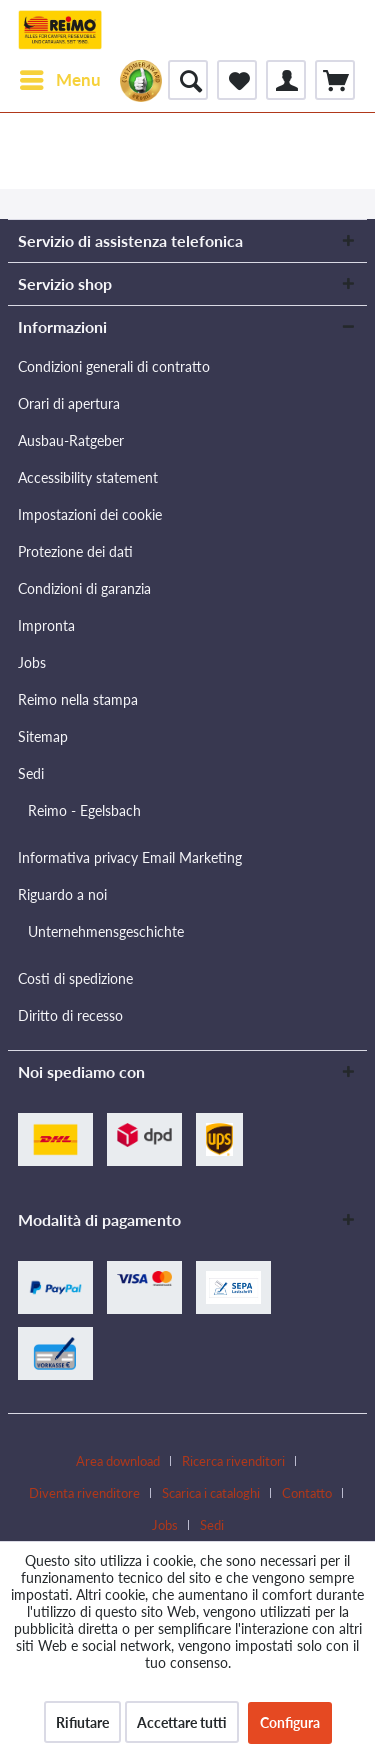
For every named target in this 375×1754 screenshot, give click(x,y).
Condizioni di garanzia (84, 588)
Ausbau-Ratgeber (71, 440)
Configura (290, 1722)
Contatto (307, 1493)
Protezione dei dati (75, 551)
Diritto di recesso (70, 1015)
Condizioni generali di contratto (114, 366)
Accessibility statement (88, 477)
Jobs (32, 662)
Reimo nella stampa (78, 699)
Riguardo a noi (62, 894)
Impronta (46, 625)
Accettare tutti (182, 1722)
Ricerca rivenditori (233, 1461)
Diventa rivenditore (84, 1493)
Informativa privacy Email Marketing (130, 857)
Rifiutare (82, 1722)
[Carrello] (335, 80)
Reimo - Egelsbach (84, 810)
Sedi (31, 773)
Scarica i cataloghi (211, 1493)
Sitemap (43, 736)
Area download (118, 1461)
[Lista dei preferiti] (237, 80)
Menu (60, 77)
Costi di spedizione (75, 978)
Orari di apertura (69, 403)
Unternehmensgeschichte (106, 931)
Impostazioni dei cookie (90, 514)
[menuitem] (59, 80)
